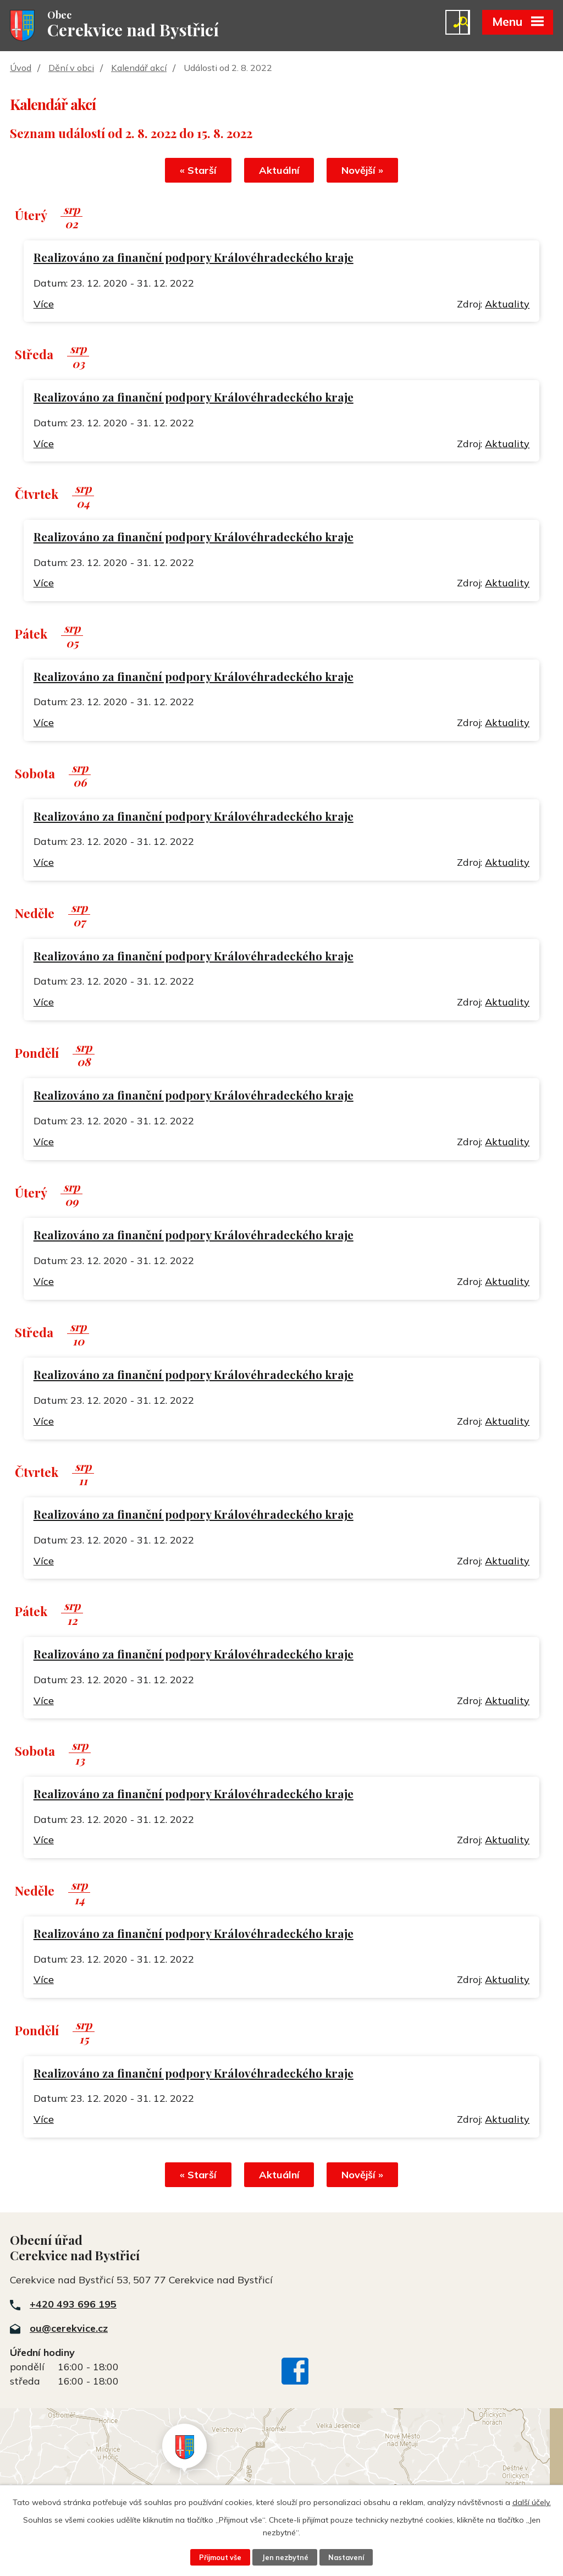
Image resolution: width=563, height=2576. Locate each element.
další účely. (531, 2502)
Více (44, 304)
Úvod (20, 67)
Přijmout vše (219, 2557)
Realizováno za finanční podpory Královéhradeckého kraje (194, 257)
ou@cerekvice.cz (69, 2328)
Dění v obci (71, 67)
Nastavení (346, 2557)
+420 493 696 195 (73, 2304)
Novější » (363, 170)
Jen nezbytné (284, 2557)
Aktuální (279, 170)
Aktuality (507, 304)
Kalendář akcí (139, 67)
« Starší (198, 170)
